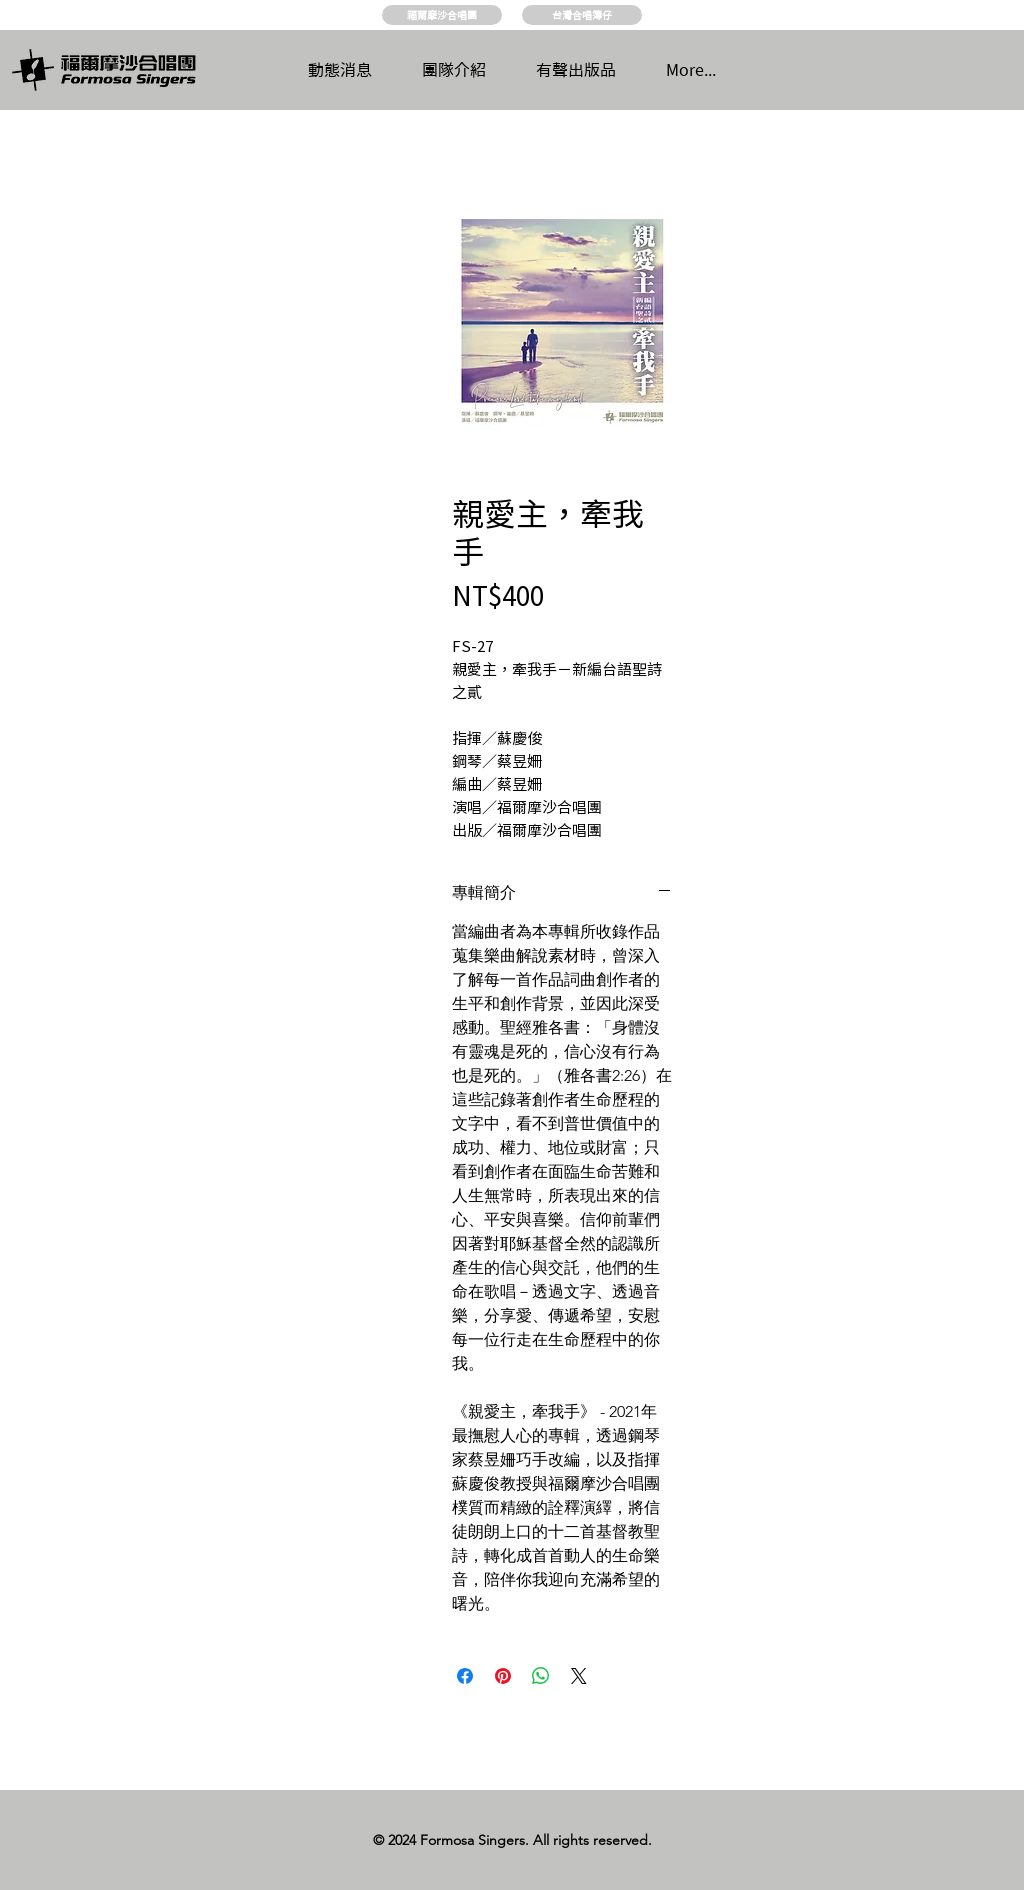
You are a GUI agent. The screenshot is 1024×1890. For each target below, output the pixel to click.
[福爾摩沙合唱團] (442, 15)
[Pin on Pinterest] (503, 1676)
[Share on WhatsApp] (541, 1676)
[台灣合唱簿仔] (582, 15)
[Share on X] (579, 1676)
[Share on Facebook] (465, 1676)
